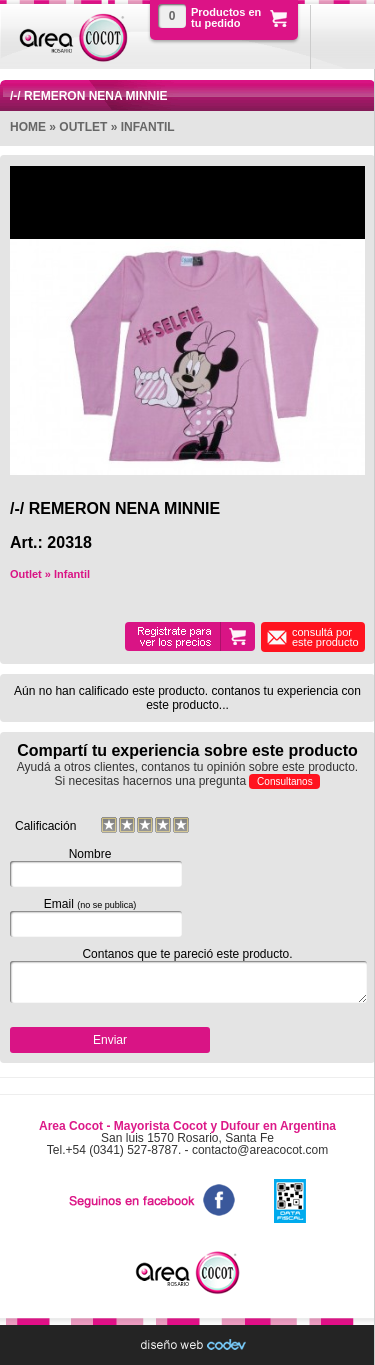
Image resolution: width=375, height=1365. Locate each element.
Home (28, 127)
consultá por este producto (325, 637)
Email (90, 917)
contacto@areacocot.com (260, 1150)
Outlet (83, 127)
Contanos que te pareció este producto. (187, 975)
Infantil (148, 127)
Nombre (90, 867)
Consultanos (285, 781)
